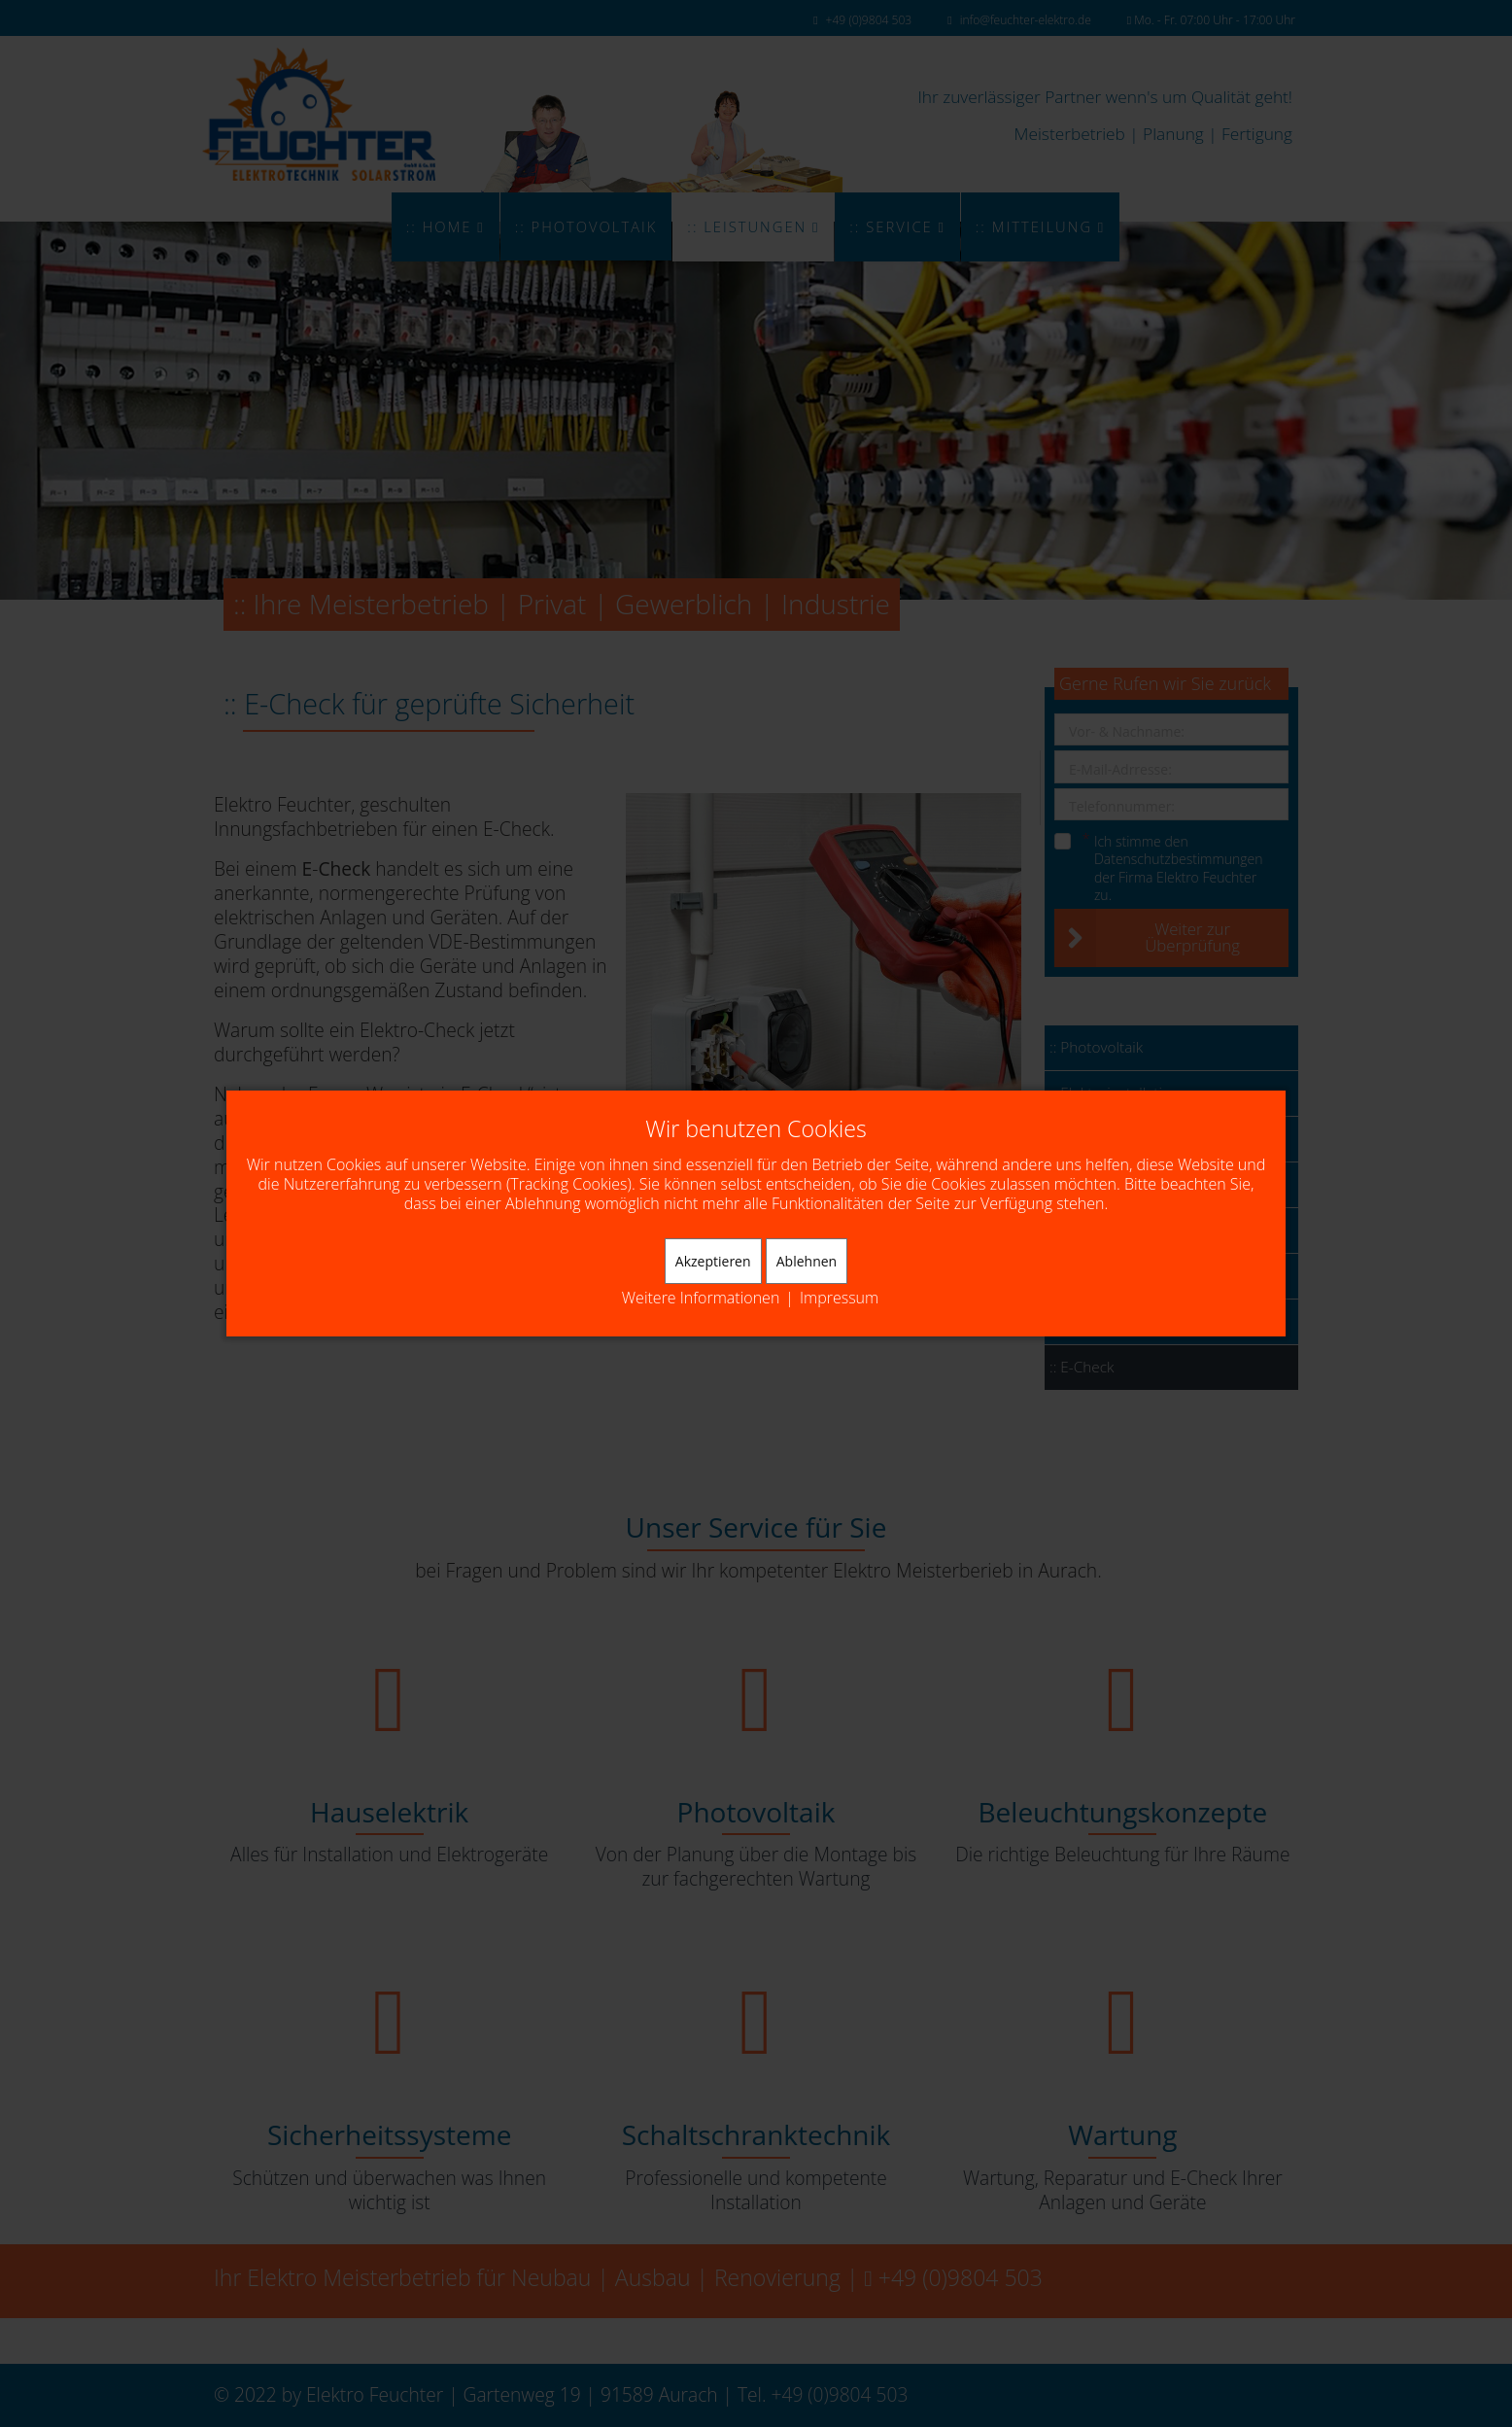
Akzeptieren (713, 1261)
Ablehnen (806, 1261)
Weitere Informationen (701, 1298)
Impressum (839, 1298)
